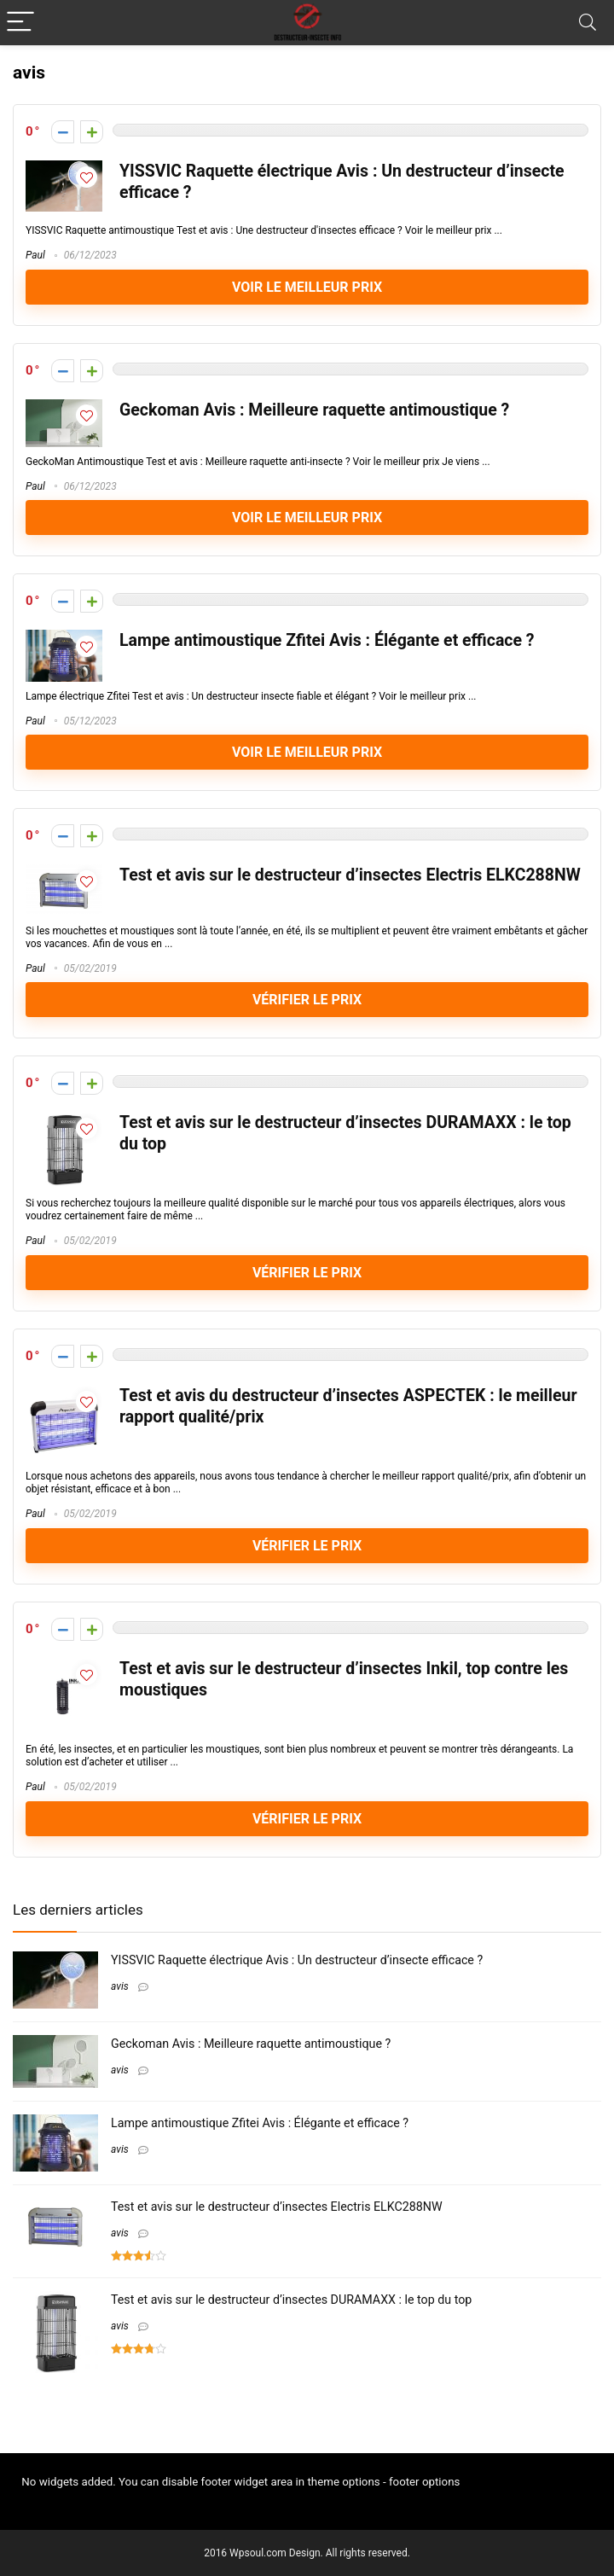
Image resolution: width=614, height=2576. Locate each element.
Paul (35, 255)
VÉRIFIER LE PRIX (307, 999)
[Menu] (20, 22)
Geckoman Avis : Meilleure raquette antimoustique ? (314, 410)
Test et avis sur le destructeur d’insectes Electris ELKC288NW (350, 875)
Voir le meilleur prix (307, 287)
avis (120, 1986)
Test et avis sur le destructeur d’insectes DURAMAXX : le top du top (291, 2299)
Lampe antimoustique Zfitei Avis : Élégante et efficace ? (327, 640)
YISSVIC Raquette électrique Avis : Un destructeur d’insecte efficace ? (297, 1960)
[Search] (587, 22)
